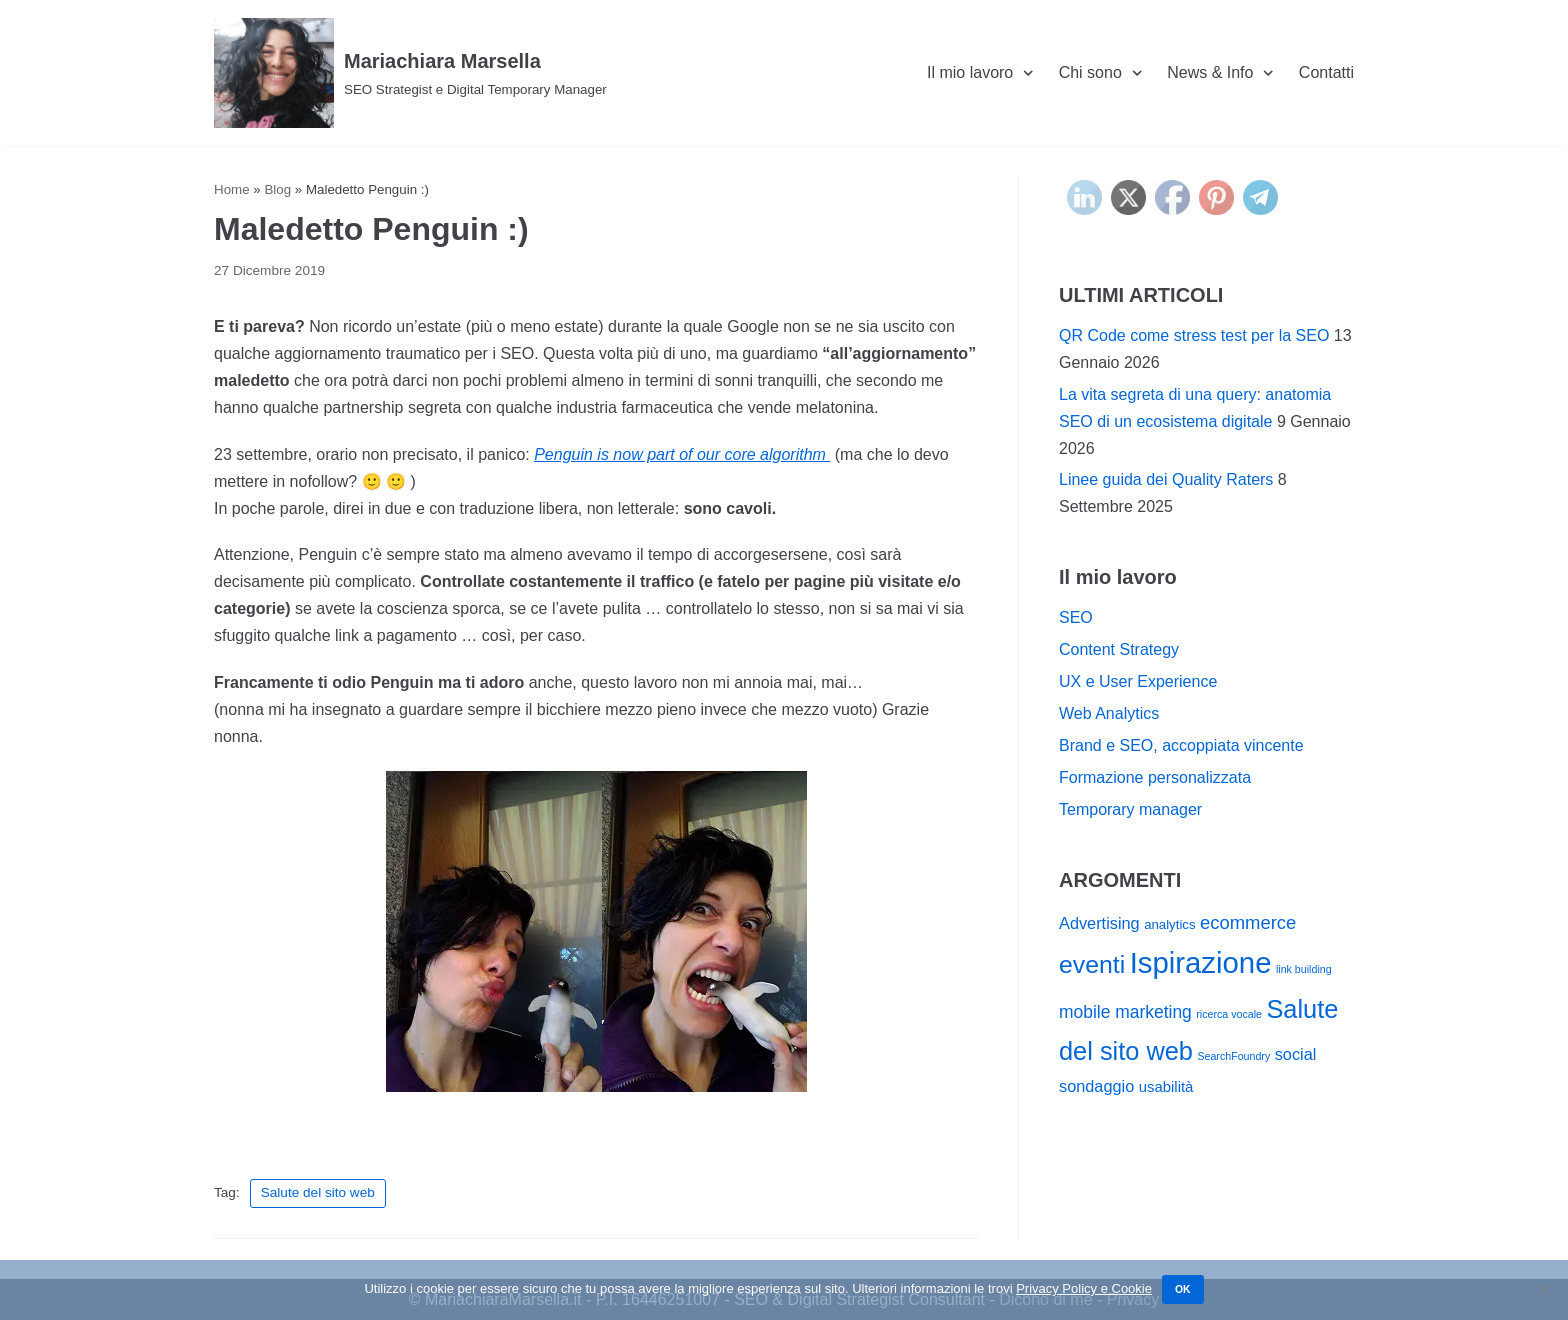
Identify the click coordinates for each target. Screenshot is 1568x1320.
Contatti (1326, 72)
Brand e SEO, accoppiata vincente (1181, 745)
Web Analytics (1109, 713)
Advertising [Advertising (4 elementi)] (1099, 923)
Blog (277, 189)
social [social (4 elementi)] (1296, 1054)
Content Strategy (1119, 649)
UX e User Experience (1138, 681)
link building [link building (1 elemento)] (1304, 969)
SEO (1076, 617)
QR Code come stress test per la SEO (1194, 335)
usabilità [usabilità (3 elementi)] (1166, 1087)
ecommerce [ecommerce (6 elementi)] (1248, 922)
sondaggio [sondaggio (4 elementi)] (1096, 1086)
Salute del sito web (318, 1192)
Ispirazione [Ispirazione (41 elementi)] (1201, 962)
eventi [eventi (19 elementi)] (1092, 964)
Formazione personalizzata (1155, 777)
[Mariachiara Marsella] (410, 73)
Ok (1183, 1289)
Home (232, 189)
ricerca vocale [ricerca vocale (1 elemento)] (1229, 1014)
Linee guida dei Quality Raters (1166, 479)
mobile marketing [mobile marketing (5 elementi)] (1125, 1012)
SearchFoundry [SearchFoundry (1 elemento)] (1233, 1056)
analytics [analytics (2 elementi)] (1169, 924)
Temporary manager (1130, 809)
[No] (1543, 1290)
